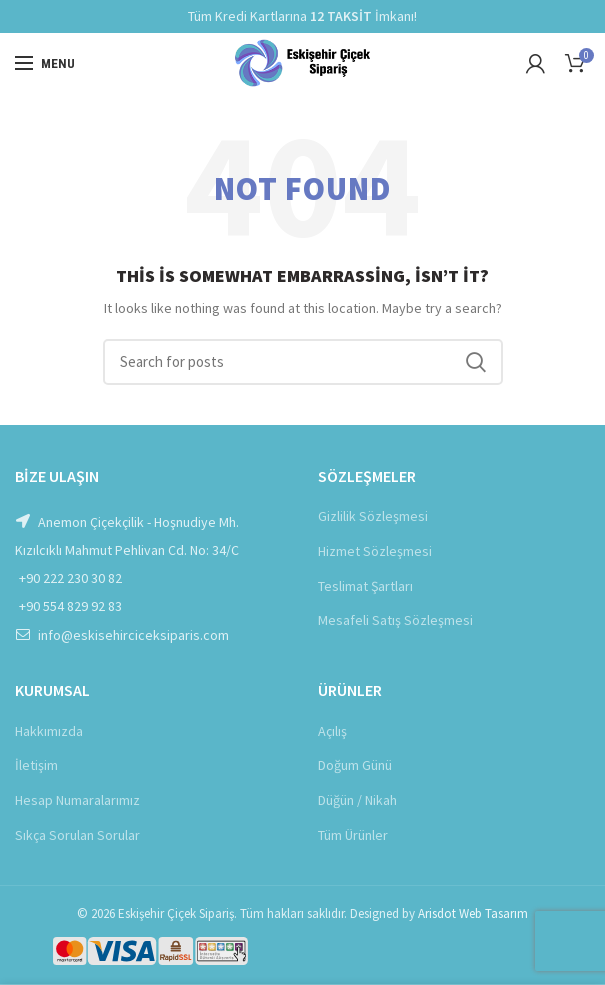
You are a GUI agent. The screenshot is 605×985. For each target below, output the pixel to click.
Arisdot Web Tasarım (473, 913)
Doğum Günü (355, 765)
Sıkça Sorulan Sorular (77, 835)
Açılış (332, 731)
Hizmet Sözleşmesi (375, 551)
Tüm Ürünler (353, 835)
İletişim (36, 765)
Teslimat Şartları (365, 586)
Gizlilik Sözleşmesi (373, 516)
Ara (476, 362)
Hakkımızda (49, 731)
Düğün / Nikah (357, 800)
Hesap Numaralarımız (77, 800)
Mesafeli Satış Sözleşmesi (395, 620)
